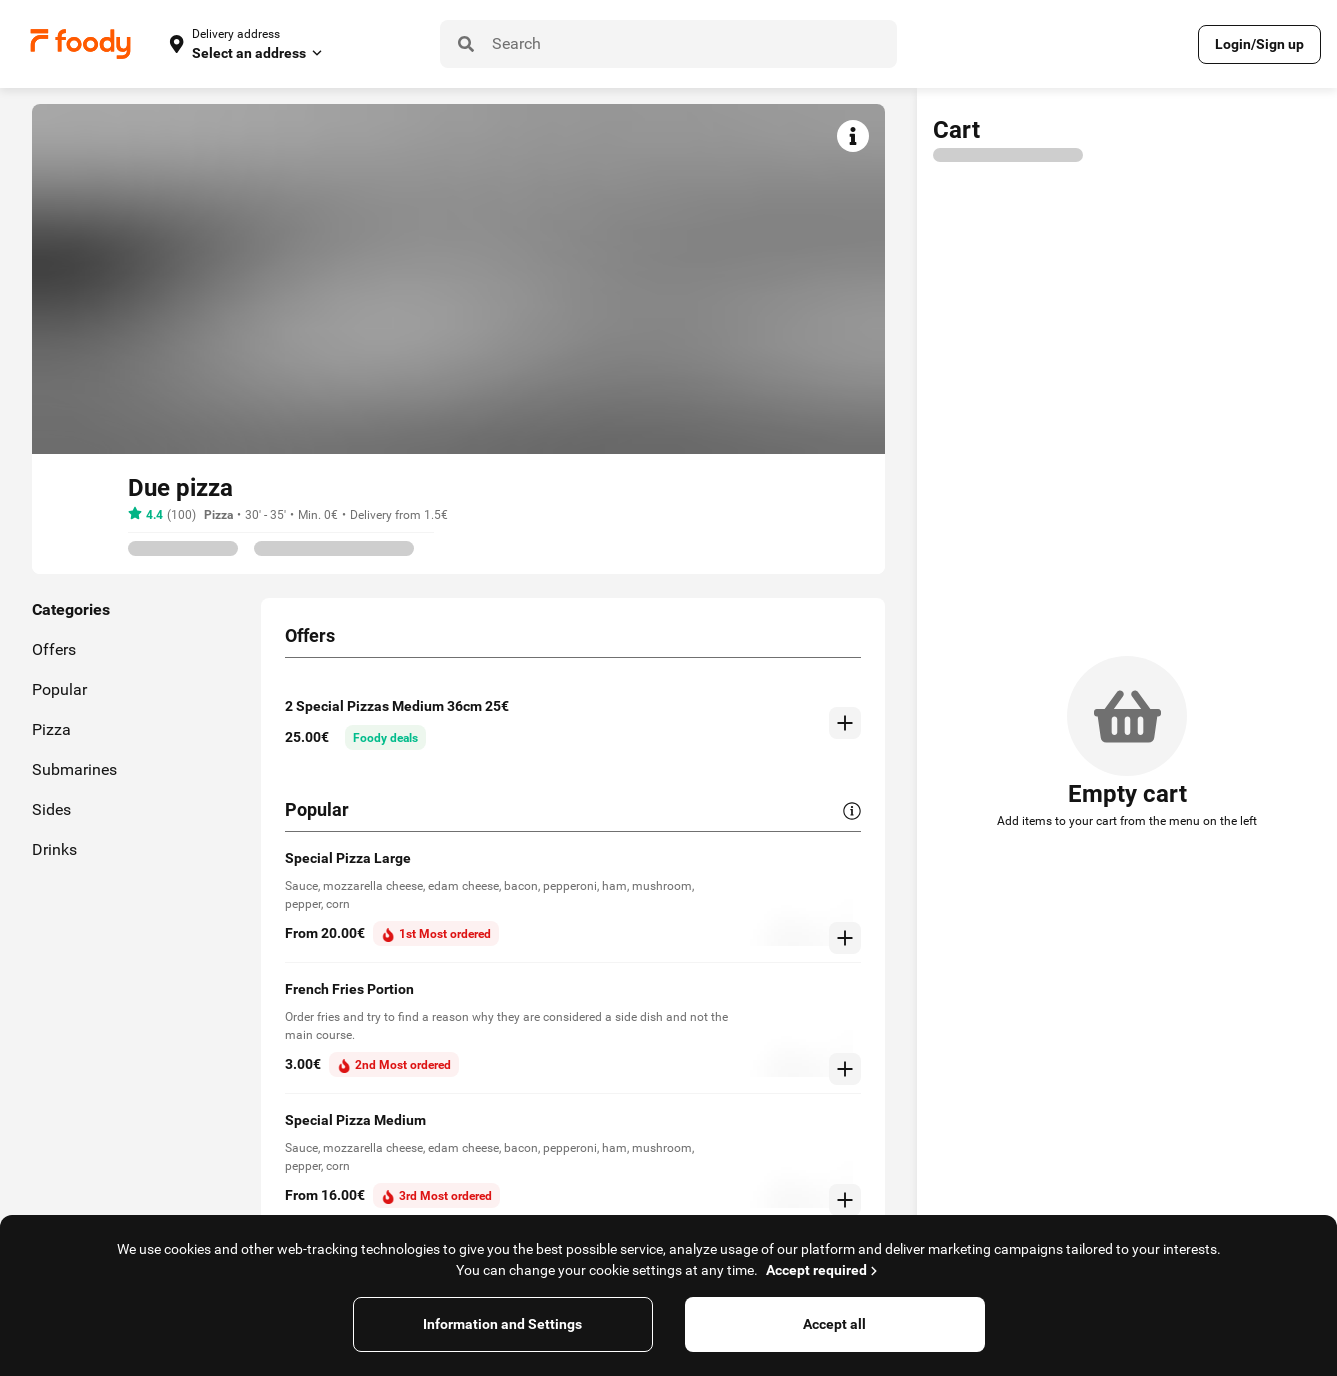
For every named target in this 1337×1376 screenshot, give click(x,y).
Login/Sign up (1259, 44)
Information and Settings (502, 1324)
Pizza (218, 515)
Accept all (834, 1324)
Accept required (823, 1270)
